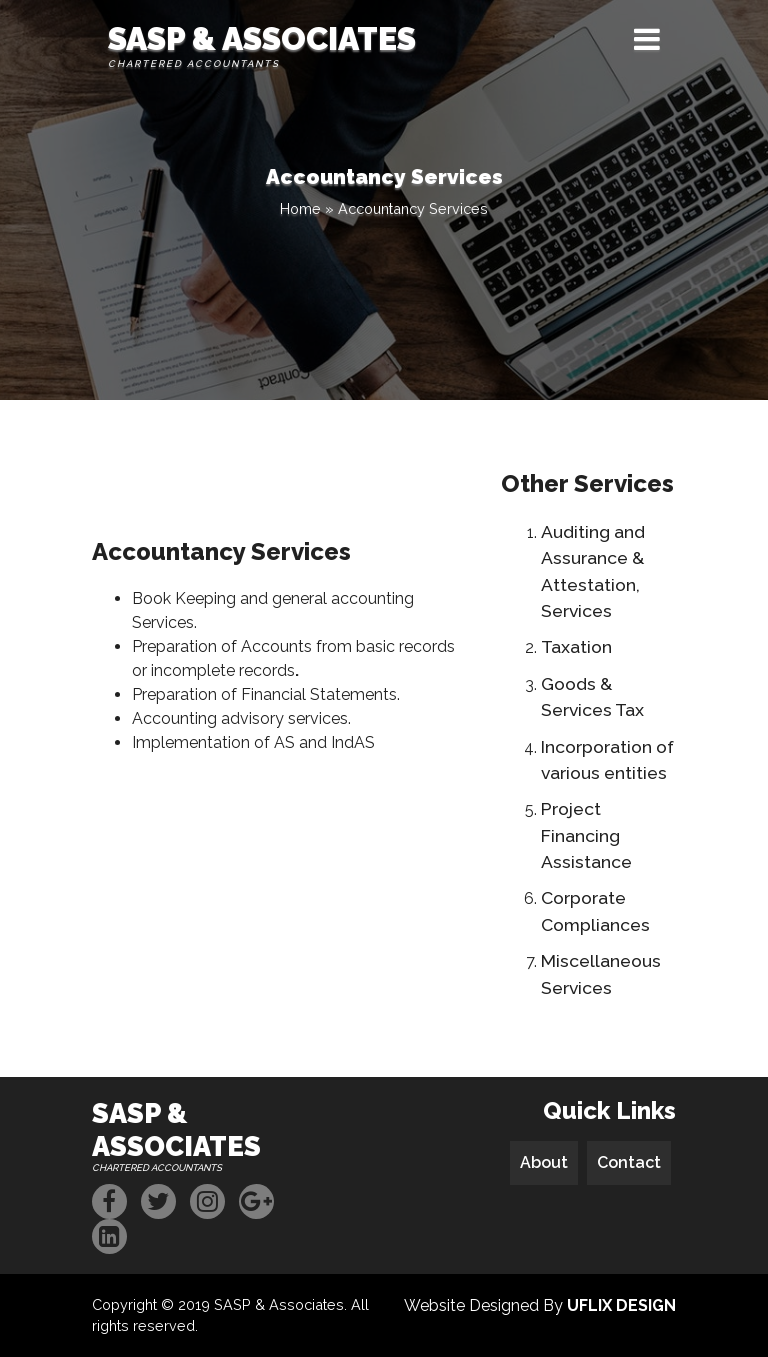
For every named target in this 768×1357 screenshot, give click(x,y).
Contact (629, 1162)
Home (300, 208)
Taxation (576, 646)
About (544, 1162)
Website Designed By (540, 1305)
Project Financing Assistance (586, 835)
